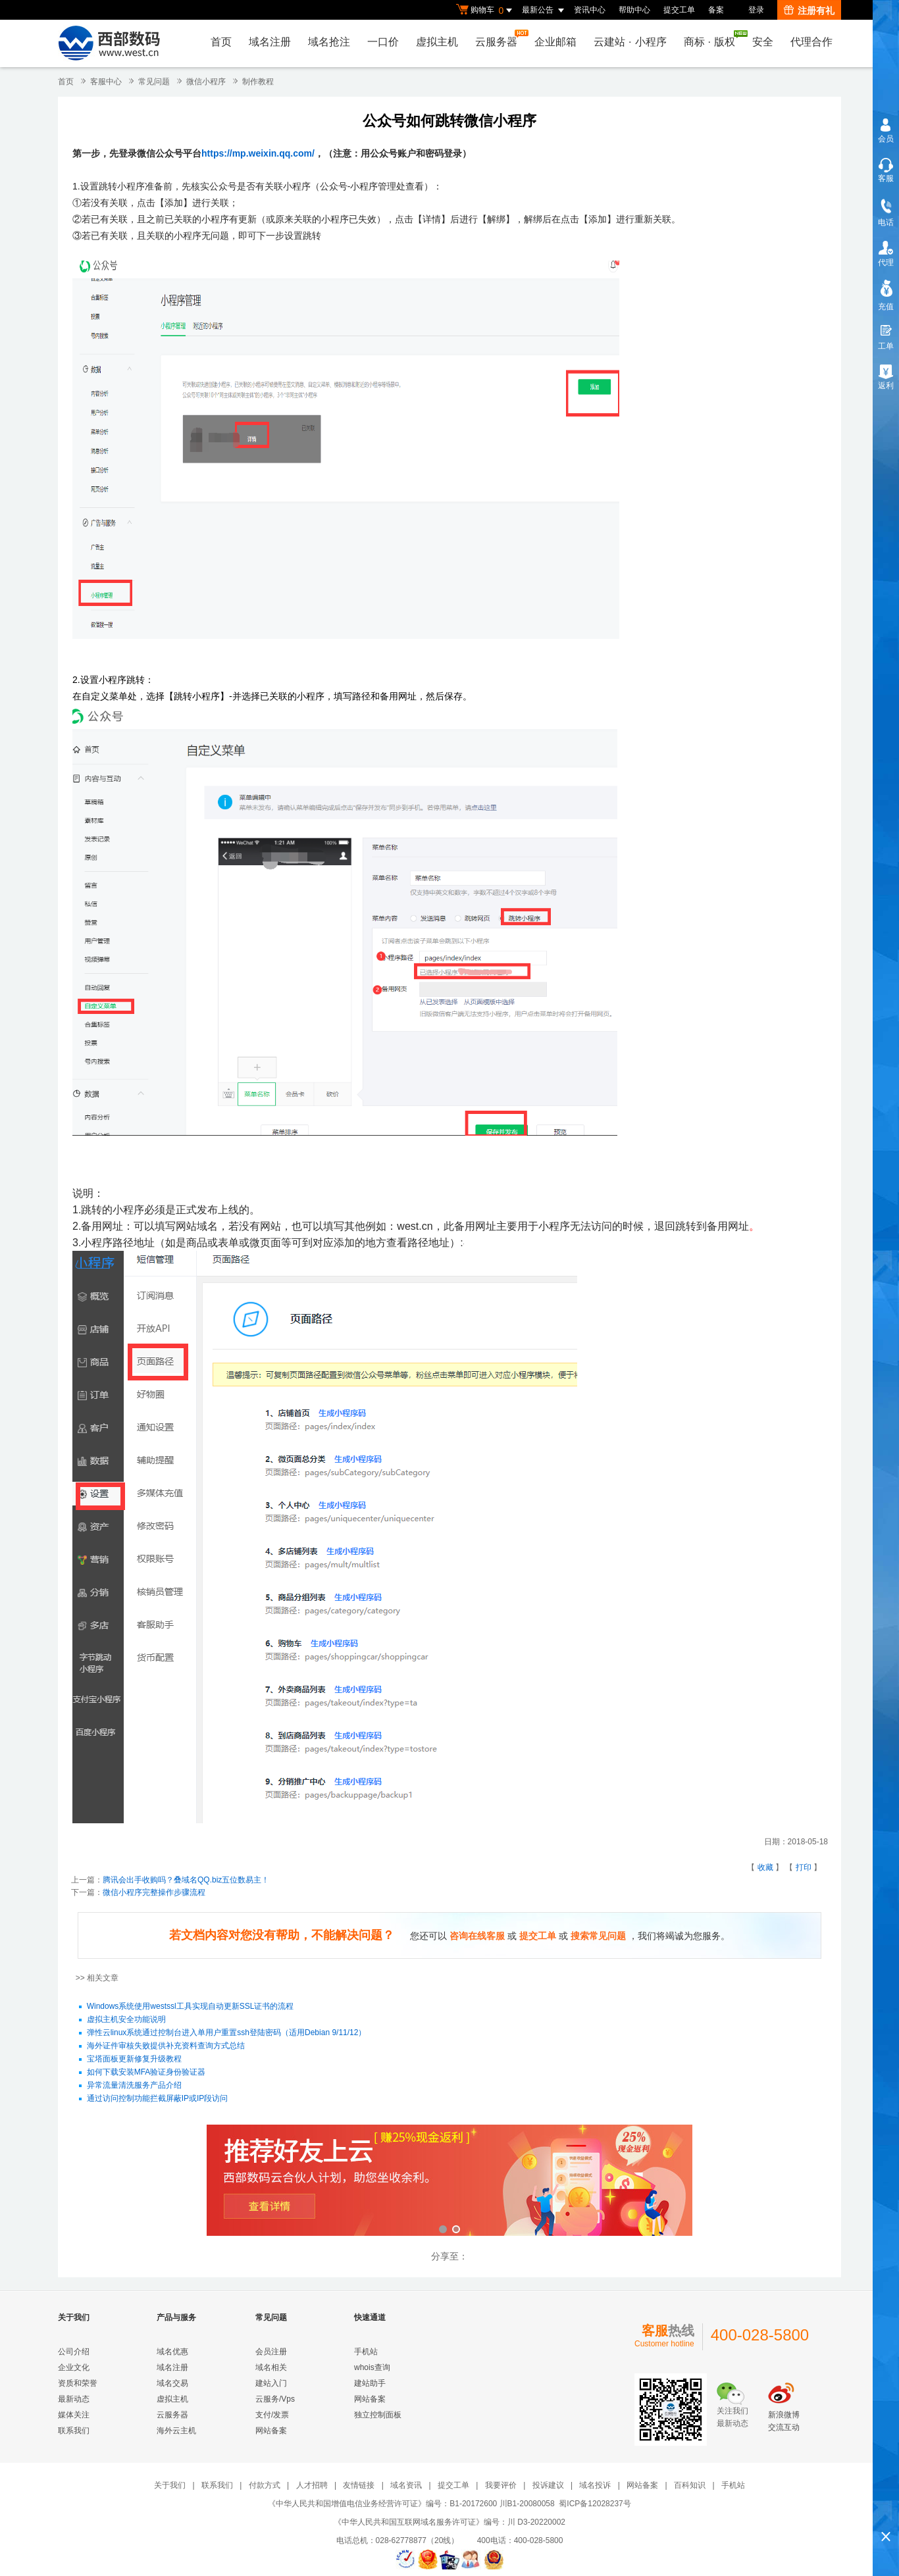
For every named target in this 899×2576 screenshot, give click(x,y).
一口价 (383, 41)
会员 (886, 138)
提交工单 (679, 9)
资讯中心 (589, 9)
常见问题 (154, 81)
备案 (716, 9)
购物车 (485, 10)
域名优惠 (172, 2351)
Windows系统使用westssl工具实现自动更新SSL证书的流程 (190, 2006)
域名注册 (270, 41)
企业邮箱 (555, 41)
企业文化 (74, 2367)
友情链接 (358, 2485)
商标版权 (713, 38)
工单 (886, 346)
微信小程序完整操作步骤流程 (154, 1892)
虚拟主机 (437, 41)
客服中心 (106, 81)
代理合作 (811, 41)
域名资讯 (406, 2485)
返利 (886, 385)
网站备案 (271, 2430)
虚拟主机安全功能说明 (126, 2020)
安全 (762, 41)
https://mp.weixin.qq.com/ (258, 153)
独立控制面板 (377, 2414)
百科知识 (690, 2485)
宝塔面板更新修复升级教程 (134, 2059)
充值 (886, 306)
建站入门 (271, 2383)
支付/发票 (272, 2414)
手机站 (366, 2351)
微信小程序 (206, 81)
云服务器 (499, 38)
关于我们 (170, 2485)
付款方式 (264, 2485)
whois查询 (372, 2367)
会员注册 (271, 2351)
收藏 (765, 1867)
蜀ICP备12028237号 (594, 2503)
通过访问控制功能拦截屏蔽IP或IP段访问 (157, 2099)
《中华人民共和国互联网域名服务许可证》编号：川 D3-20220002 (449, 2522)
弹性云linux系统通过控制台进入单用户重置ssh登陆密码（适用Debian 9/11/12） (227, 2033)
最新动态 (74, 2399)
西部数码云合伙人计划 (449, 2181)
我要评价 (501, 2485)
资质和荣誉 (77, 2383)
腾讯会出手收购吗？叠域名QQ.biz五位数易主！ (186, 1879)
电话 (886, 222)
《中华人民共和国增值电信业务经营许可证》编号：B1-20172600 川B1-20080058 (411, 2503)
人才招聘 (312, 2485)
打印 (803, 1867)
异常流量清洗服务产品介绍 (134, 2085)
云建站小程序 (630, 41)
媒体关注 (74, 2414)
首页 (221, 41)
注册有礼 (809, 10)
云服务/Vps (275, 2399)
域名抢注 (329, 41)
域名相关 (271, 2367)
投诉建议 (548, 2485)
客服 (886, 178)
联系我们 (74, 2430)
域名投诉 (595, 2485)
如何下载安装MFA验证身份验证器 (146, 2072)
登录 (756, 9)
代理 (886, 262)
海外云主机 (176, 2430)
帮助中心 (634, 9)
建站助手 (370, 2383)
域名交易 (172, 2383)
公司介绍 (74, 2351)
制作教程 (258, 81)
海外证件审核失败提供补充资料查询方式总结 (166, 2046)
